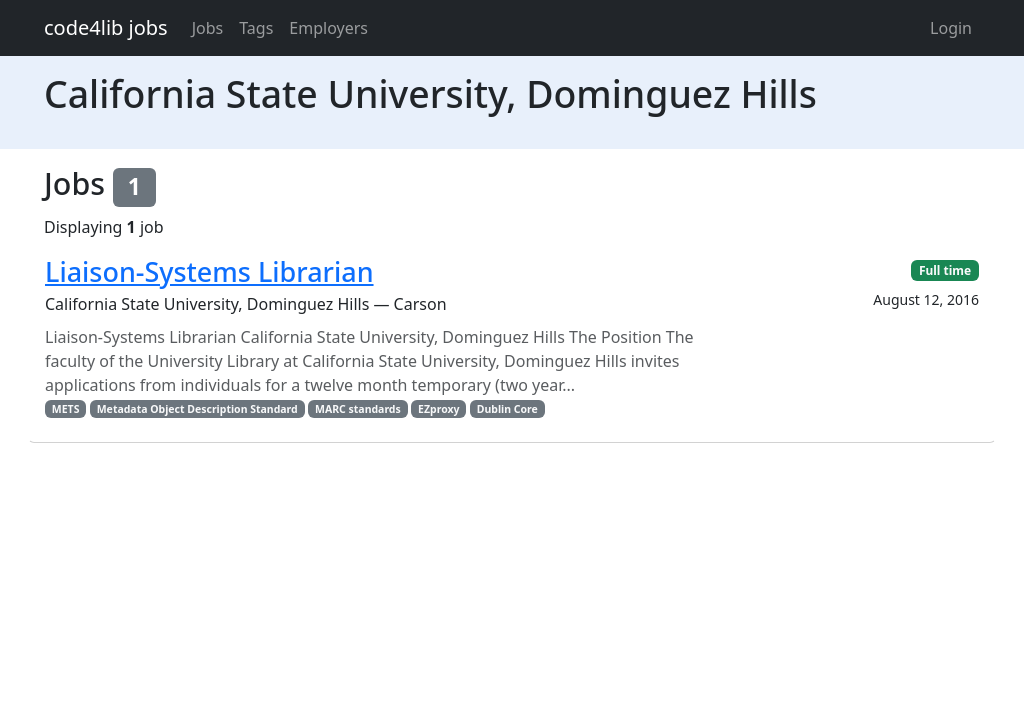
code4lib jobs (106, 27)
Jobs (208, 28)
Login (951, 28)
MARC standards (358, 409)
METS (66, 409)
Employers (328, 28)
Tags (256, 28)
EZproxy (439, 409)
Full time (945, 270)
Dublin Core (507, 409)
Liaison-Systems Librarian (209, 271)
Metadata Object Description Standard (197, 409)
